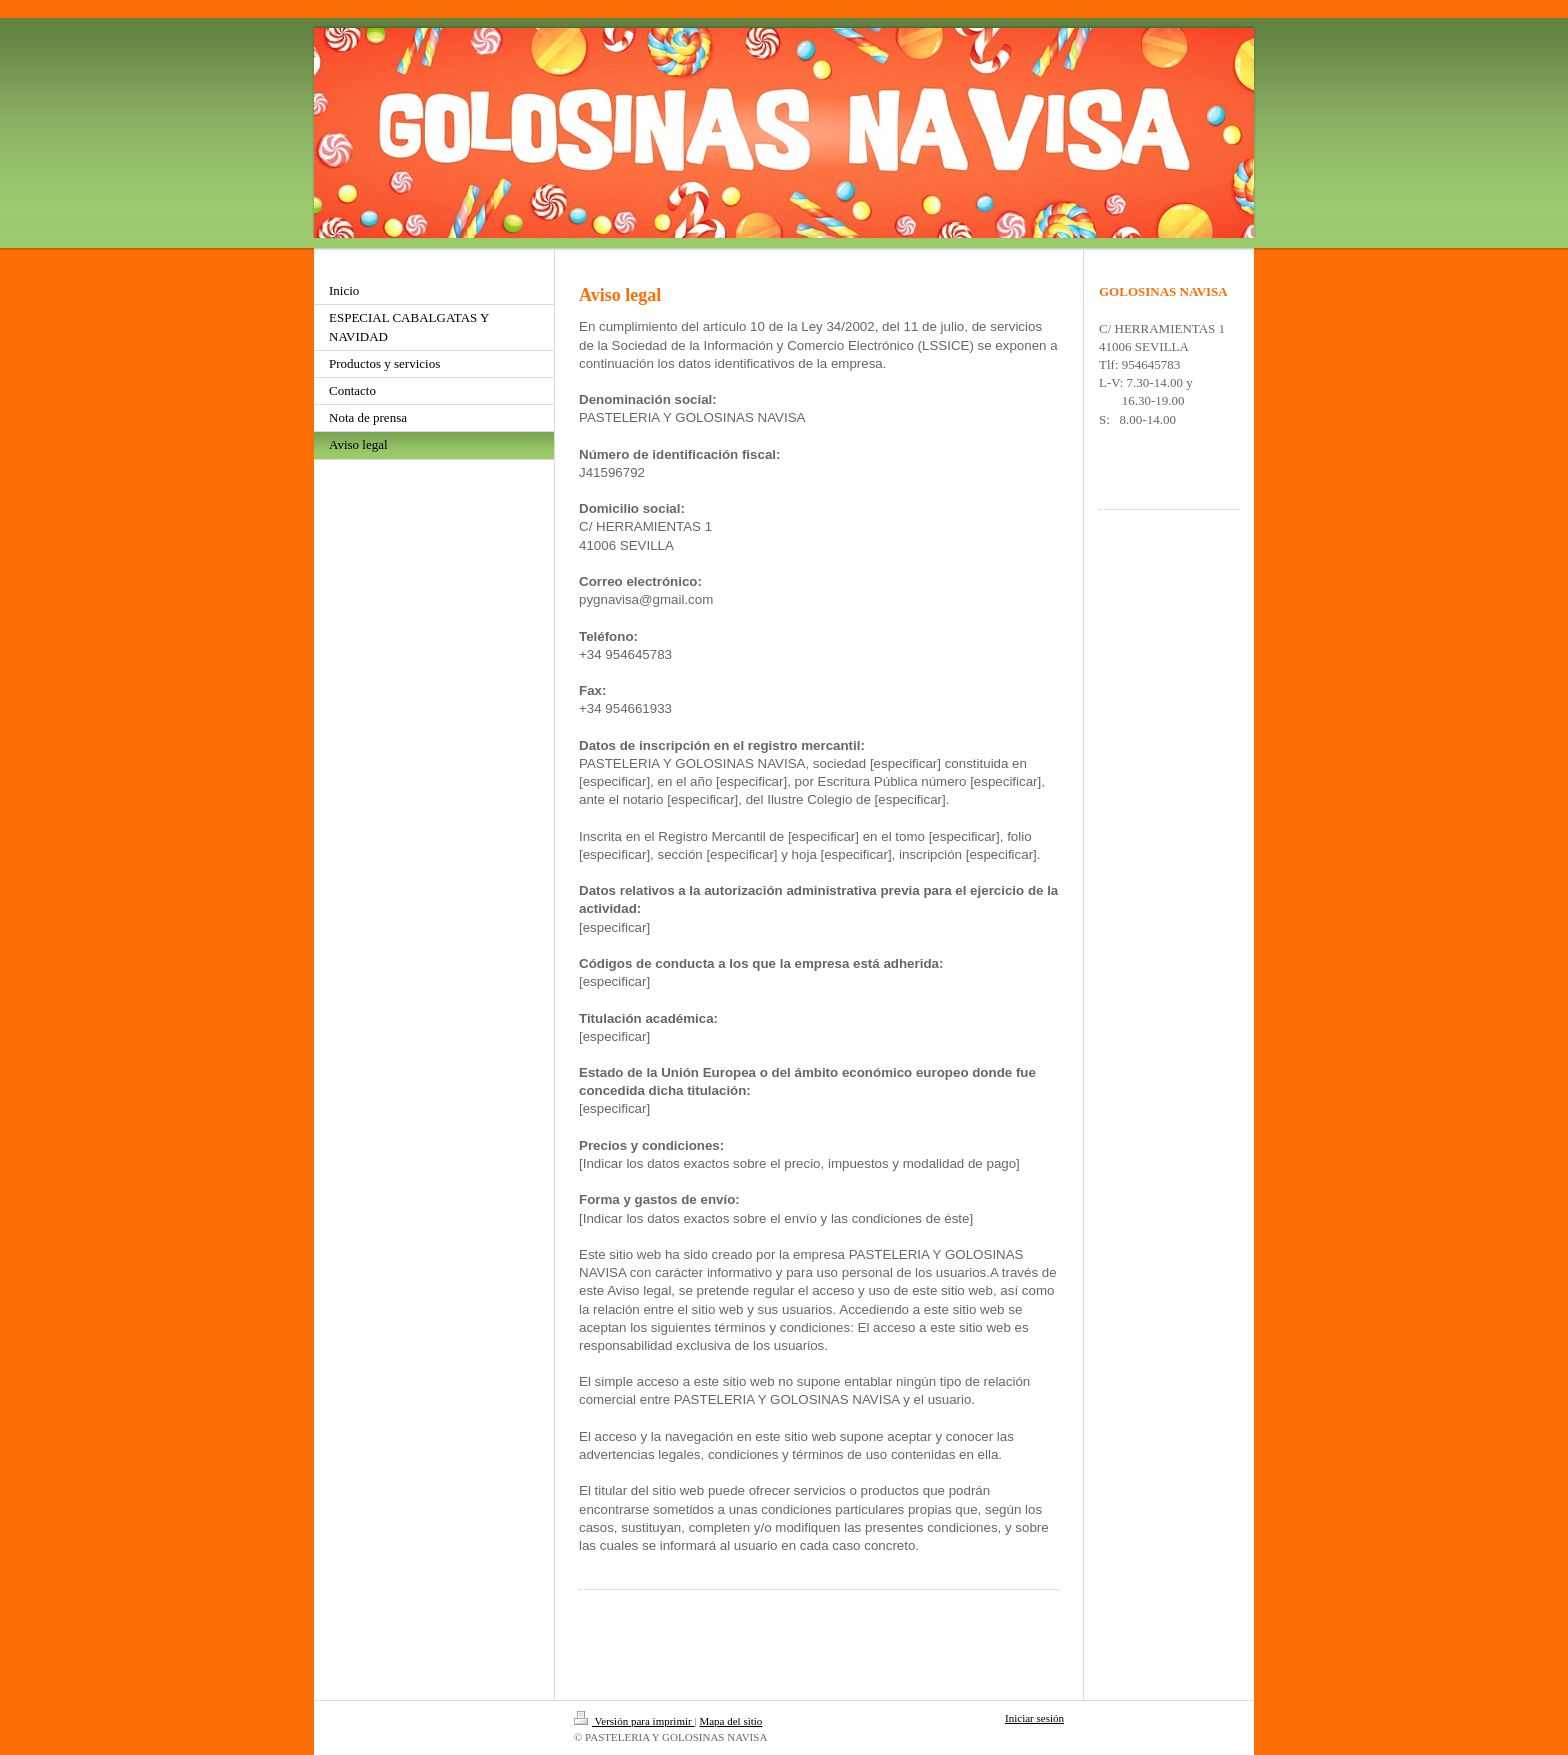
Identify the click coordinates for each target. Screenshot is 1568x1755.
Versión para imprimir (634, 1721)
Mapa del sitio (730, 1721)
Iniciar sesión (1034, 1718)
